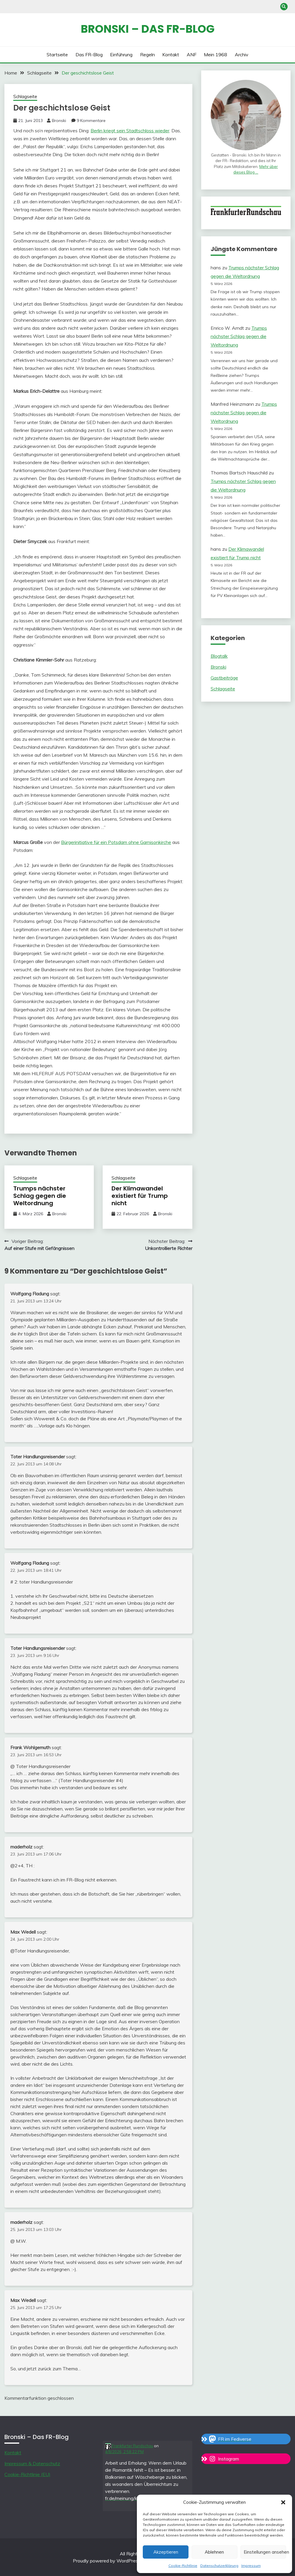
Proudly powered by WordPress (107, 2561)
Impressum (251, 2565)
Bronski (59, 120)
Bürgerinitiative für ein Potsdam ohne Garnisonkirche (116, 842)
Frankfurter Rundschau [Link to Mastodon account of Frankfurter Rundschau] (129, 2446)
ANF (191, 54)
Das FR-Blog (89, 54)
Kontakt (170, 54)
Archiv (241, 54)
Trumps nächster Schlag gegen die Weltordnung (39, 1195)
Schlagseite (25, 96)
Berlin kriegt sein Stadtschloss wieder (130, 130)
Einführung (121, 54)
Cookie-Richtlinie (182, 2565)
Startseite (57, 54)
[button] (283, 2502)
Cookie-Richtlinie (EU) (27, 2474)
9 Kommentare (91, 120)
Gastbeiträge (224, 678)
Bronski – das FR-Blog (147, 29)
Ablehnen (214, 2552)
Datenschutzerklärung (219, 2565)
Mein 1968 (215, 54)
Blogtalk (219, 656)
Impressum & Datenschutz (32, 2463)
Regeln (147, 54)
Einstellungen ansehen (265, 2552)
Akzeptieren (165, 2552)
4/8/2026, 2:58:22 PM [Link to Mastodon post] (124, 2451)
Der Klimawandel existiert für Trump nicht (140, 1195)
